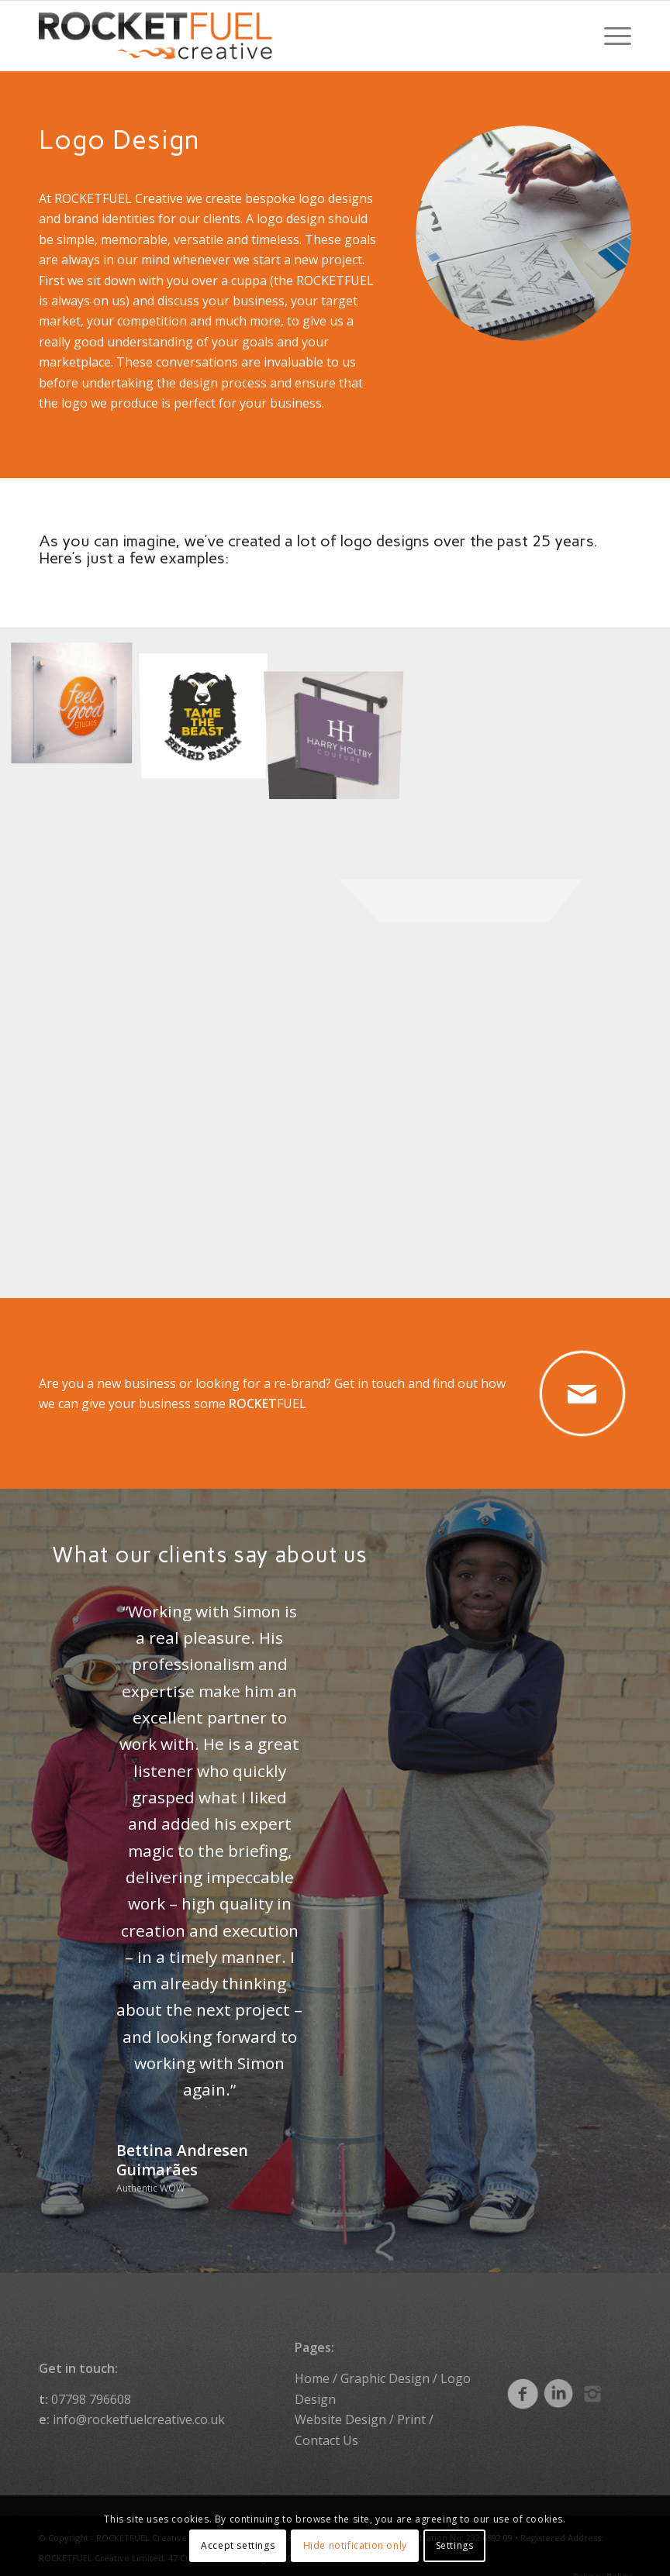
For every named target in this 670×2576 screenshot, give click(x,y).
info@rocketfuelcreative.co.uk (139, 2405)
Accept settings (238, 2545)
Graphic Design (385, 2365)
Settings (455, 2545)
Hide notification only (355, 2545)
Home (312, 2365)
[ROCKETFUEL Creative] (155, 36)
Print (411, 2405)
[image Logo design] (77, 707)
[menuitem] (610, 36)
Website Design (340, 2405)
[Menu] (610, 36)
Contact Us (326, 2426)
